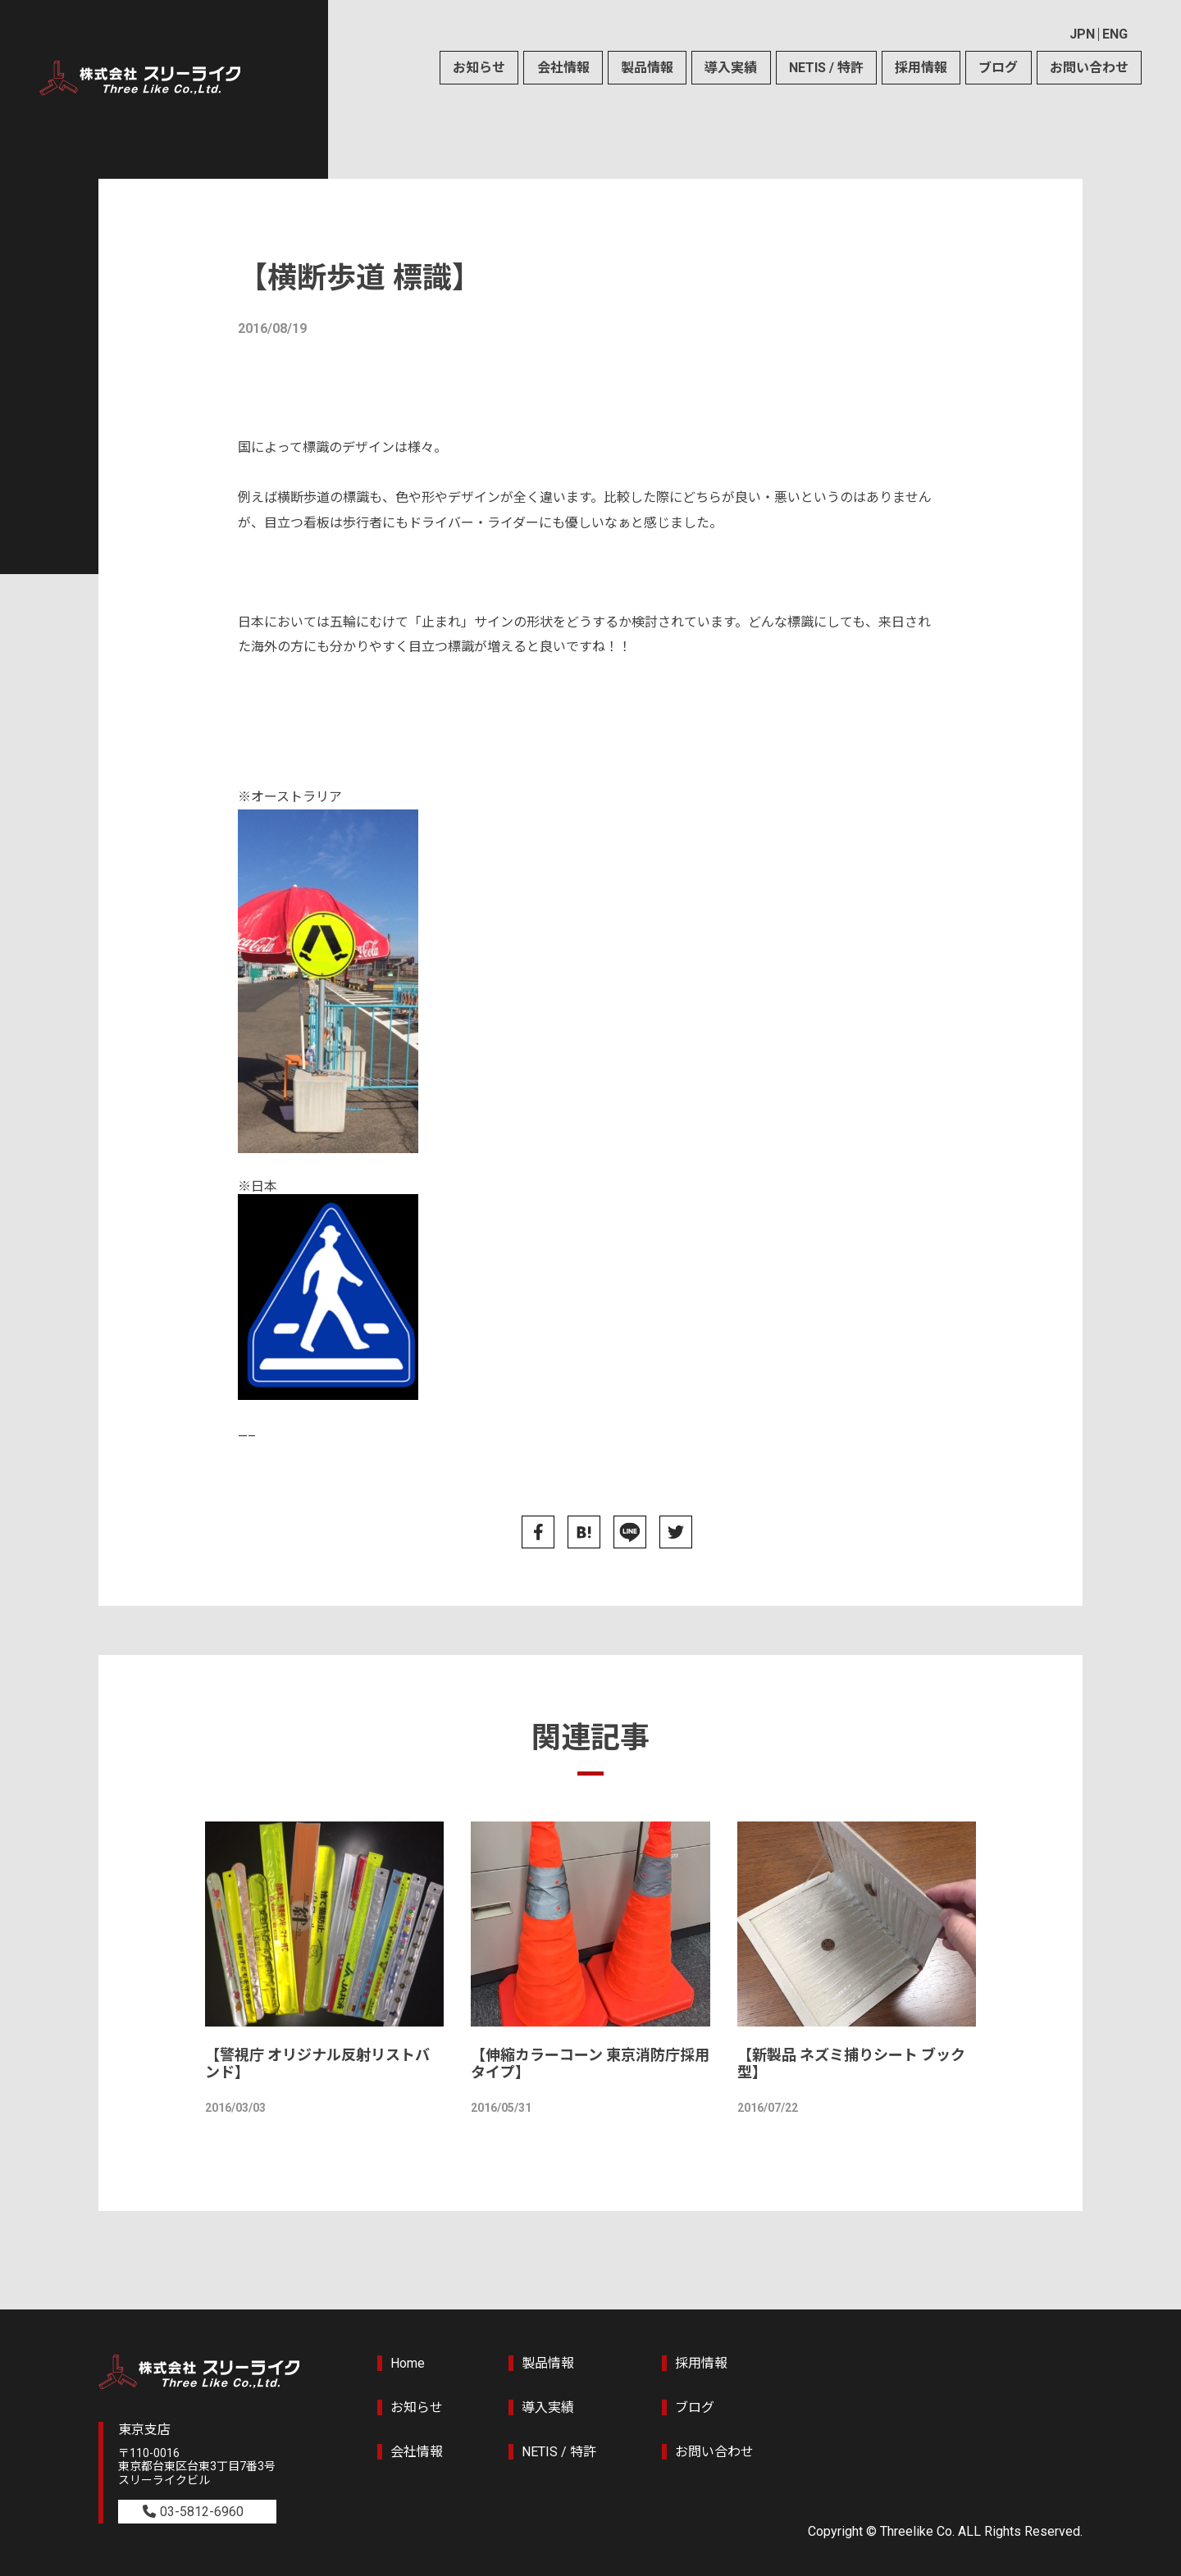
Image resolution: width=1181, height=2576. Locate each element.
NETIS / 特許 (826, 67)
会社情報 (563, 67)
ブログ (998, 67)
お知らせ (479, 67)
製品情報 (647, 67)
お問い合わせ (1089, 67)
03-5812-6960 (202, 2511)
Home (407, 2363)
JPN (1082, 34)
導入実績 (730, 67)
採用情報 (921, 67)
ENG (1115, 34)
